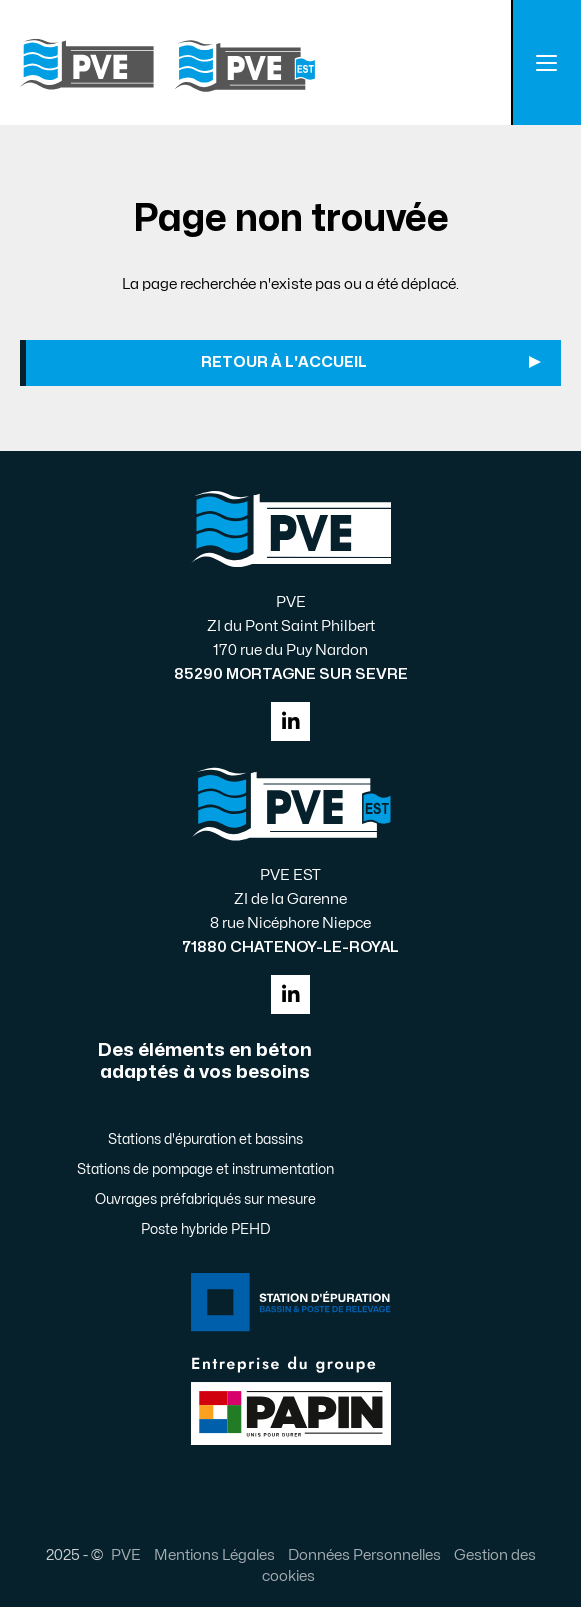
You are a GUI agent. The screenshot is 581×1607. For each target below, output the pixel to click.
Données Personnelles (364, 1555)
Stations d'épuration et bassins (205, 1139)
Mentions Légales (214, 1555)
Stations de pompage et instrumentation (205, 1169)
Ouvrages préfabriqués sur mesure (205, 1199)
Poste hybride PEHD (205, 1229)
